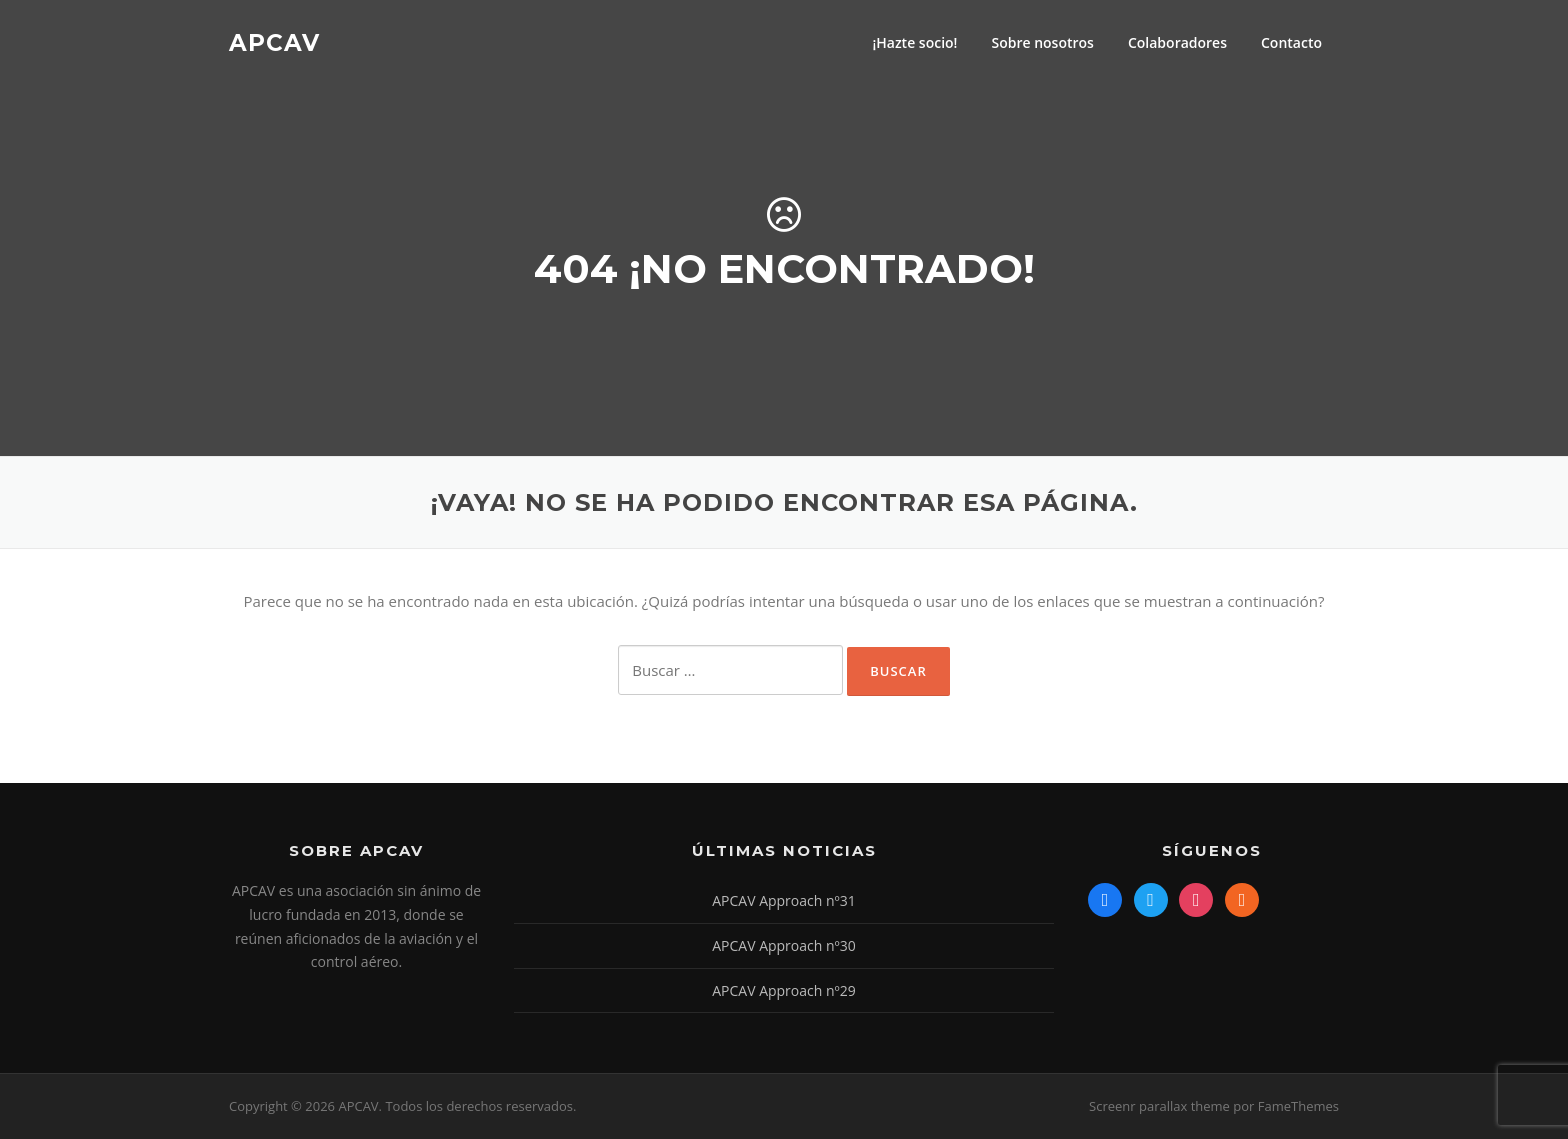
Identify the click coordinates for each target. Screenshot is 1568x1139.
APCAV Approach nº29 (784, 990)
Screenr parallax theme (1159, 1106)
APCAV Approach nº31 (784, 900)
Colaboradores (1177, 42)
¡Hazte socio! (914, 42)
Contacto (1291, 42)
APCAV (274, 42)
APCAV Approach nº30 (784, 945)
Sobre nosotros (1042, 42)
